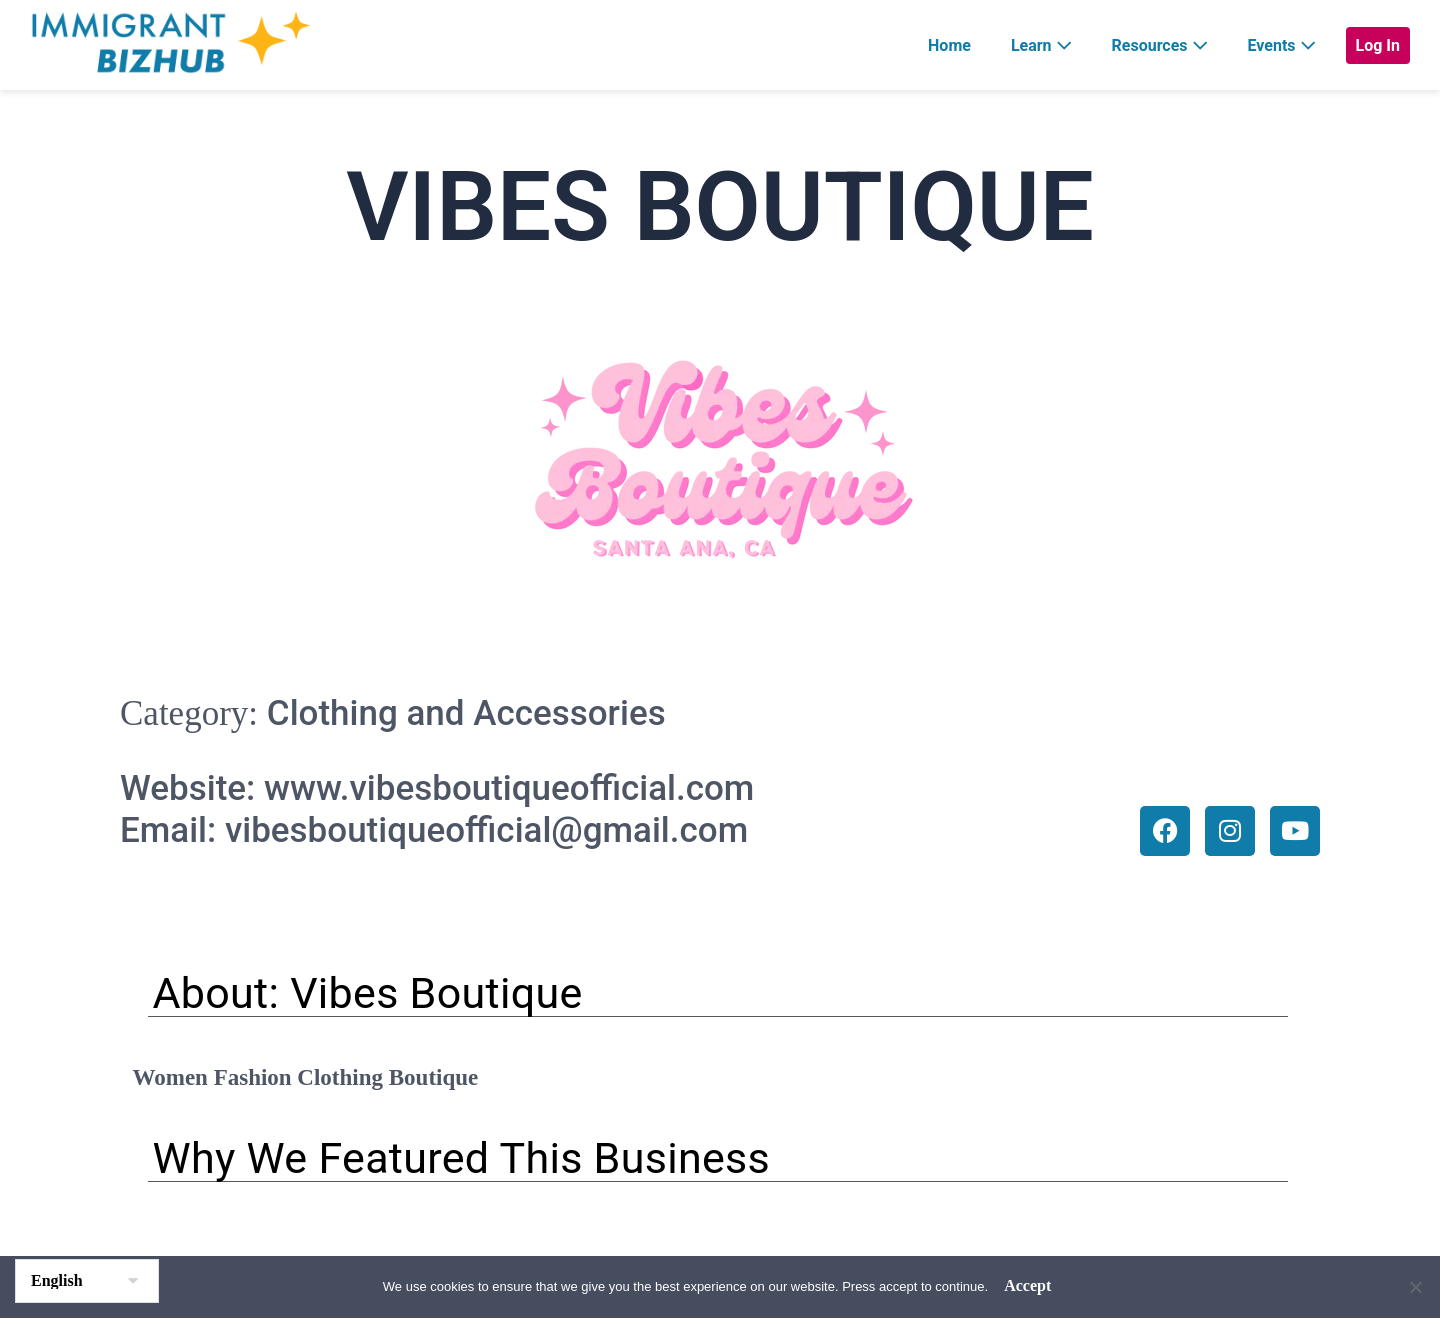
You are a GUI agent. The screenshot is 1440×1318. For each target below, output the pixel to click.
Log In (1378, 45)
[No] (1415, 1287)
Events (1282, 45)
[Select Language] (87, 1281)
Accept (1027, 1285)
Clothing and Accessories (466, 713)
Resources (1160, 45)
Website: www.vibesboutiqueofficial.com (437, 788)
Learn (1041, 45)
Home (949, 45)
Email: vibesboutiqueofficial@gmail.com (434, 830)
